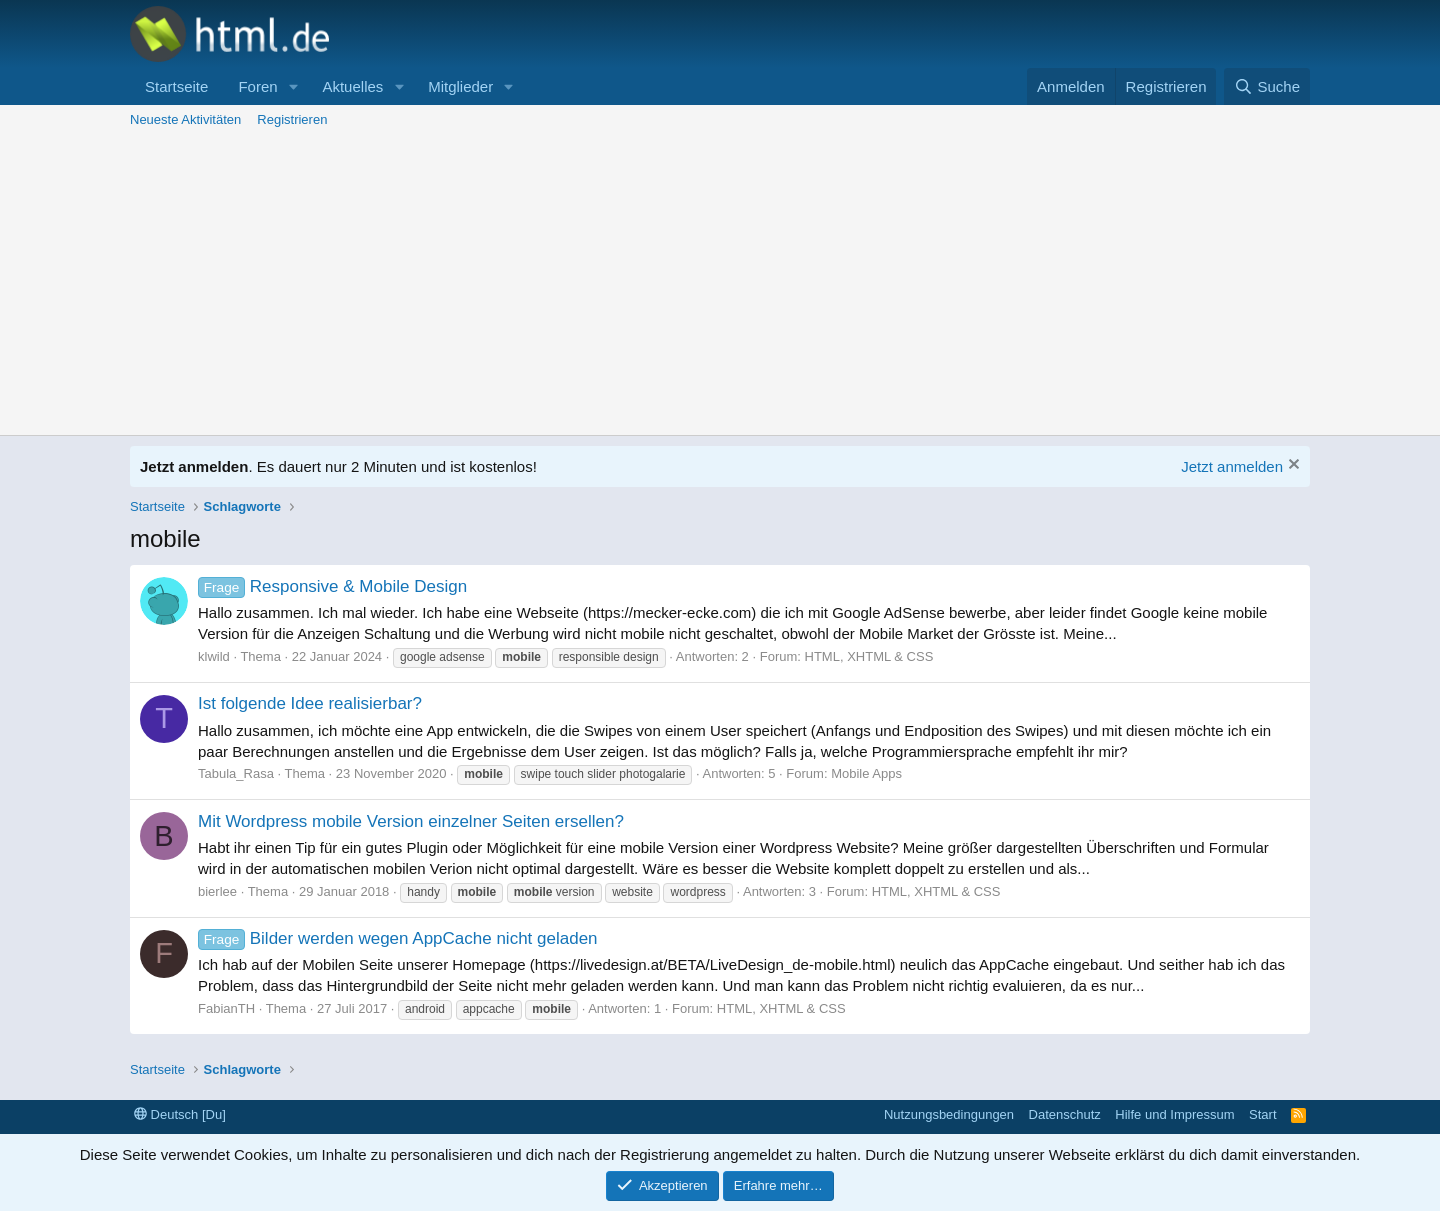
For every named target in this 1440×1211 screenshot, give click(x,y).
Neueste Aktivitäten (185, 119)
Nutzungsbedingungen (949, 1114)
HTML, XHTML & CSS (869, 656)
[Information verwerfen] (1291, 466)
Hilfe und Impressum (1174, 1114)
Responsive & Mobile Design (332, 586)
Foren (257, 86)
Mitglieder (460, 86)
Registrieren (292, 119)
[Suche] (1267, 86)
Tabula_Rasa (236, 773)
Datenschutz (1065, 1114)
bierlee (217, 891)
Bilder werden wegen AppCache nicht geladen (398, 938)
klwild (214, 656)
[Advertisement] (720, 285)
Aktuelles (352, 86)
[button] (293, 86)
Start (1262, 1114)
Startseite (176, 86)
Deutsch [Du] (180, 1114)
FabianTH (226, 1008)
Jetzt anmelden (1232, 466)
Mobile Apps (866, 773)
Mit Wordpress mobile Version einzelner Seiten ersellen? (411, 821)
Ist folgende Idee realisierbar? (310, 703)
